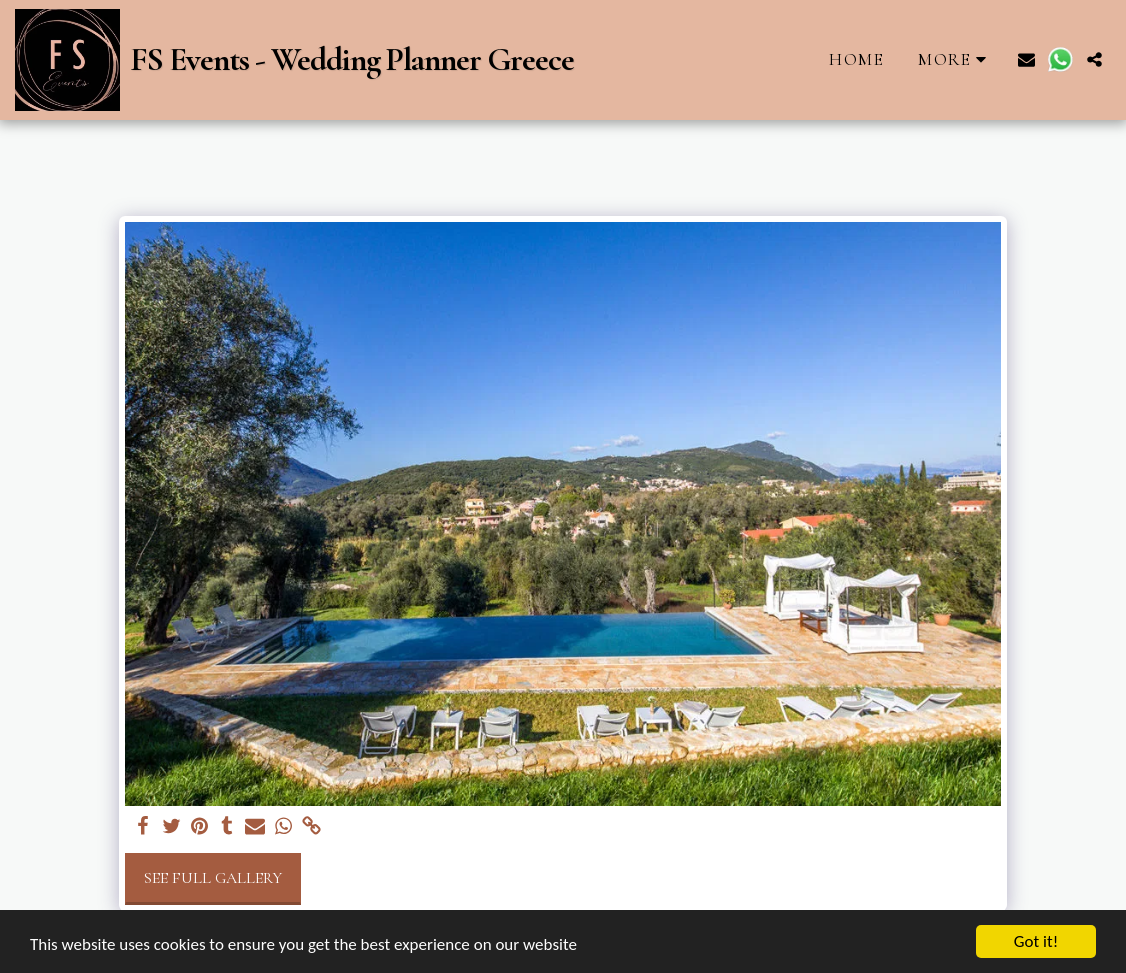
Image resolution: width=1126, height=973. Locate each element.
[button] (1026, 59)
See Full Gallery (213, 878)
